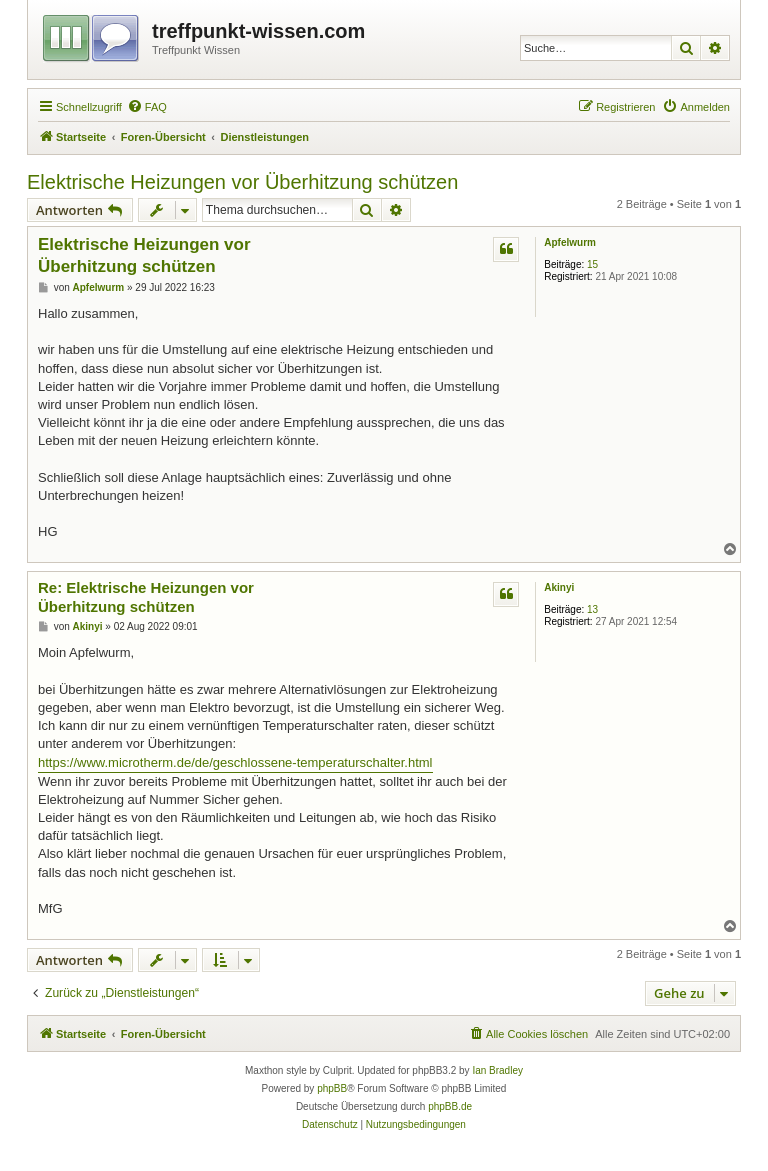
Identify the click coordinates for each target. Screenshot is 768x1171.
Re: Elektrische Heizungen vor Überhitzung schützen (146, 597)
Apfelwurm (570, 242)
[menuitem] (147, 107)
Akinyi (559, 587)
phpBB (332, 1088)
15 (592, 264)
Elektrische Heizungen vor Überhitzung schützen (242, 182)
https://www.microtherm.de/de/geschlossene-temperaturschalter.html (235, 762)
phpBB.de (450, 1106)
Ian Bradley (497, 1070)
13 (592, 609)
